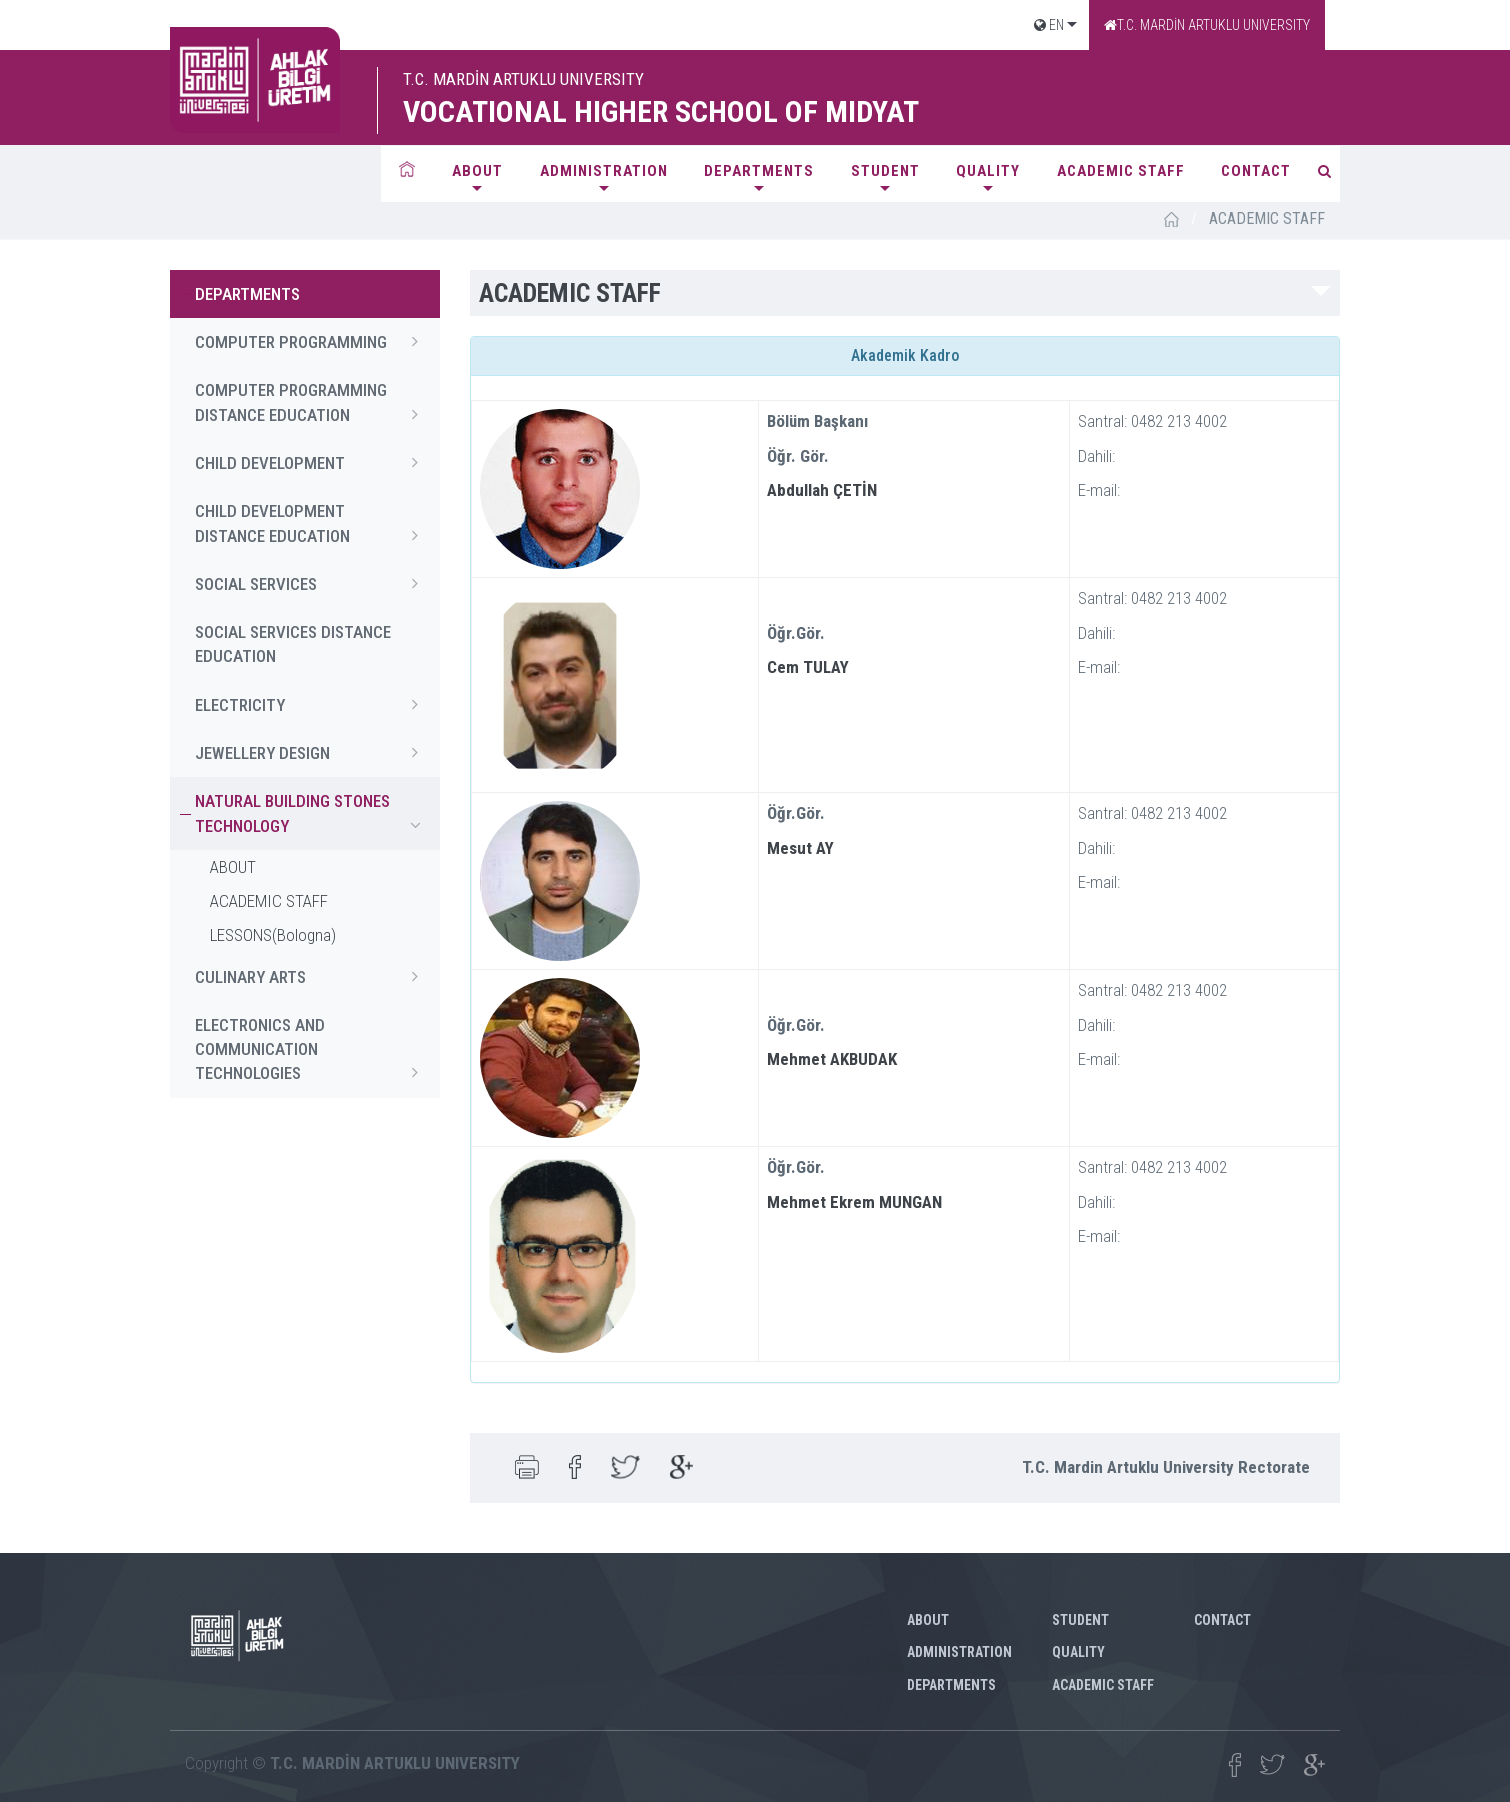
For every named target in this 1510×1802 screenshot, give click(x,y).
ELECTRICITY (312, 704)
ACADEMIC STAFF (1121, 171)
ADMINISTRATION (604, 171)
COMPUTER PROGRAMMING (312, 341)
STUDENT (885, 171)
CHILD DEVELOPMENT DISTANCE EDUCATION (312, 524)
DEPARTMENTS (759, 171)
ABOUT (477, 171)
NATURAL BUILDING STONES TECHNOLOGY (312, 814)
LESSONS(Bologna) (273, 935)
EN (1049, 25)
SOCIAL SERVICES (312, 583)
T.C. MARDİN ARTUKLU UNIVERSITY (1207, 25)
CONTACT (1256, 171)
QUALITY (988, 171)
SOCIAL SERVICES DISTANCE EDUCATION (293, 644)
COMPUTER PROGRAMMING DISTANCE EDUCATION (312, 403)
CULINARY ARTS (312, 976)
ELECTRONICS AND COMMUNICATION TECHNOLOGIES (312, 1050)
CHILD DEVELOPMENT (312, 462)
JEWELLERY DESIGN (312, 752)
